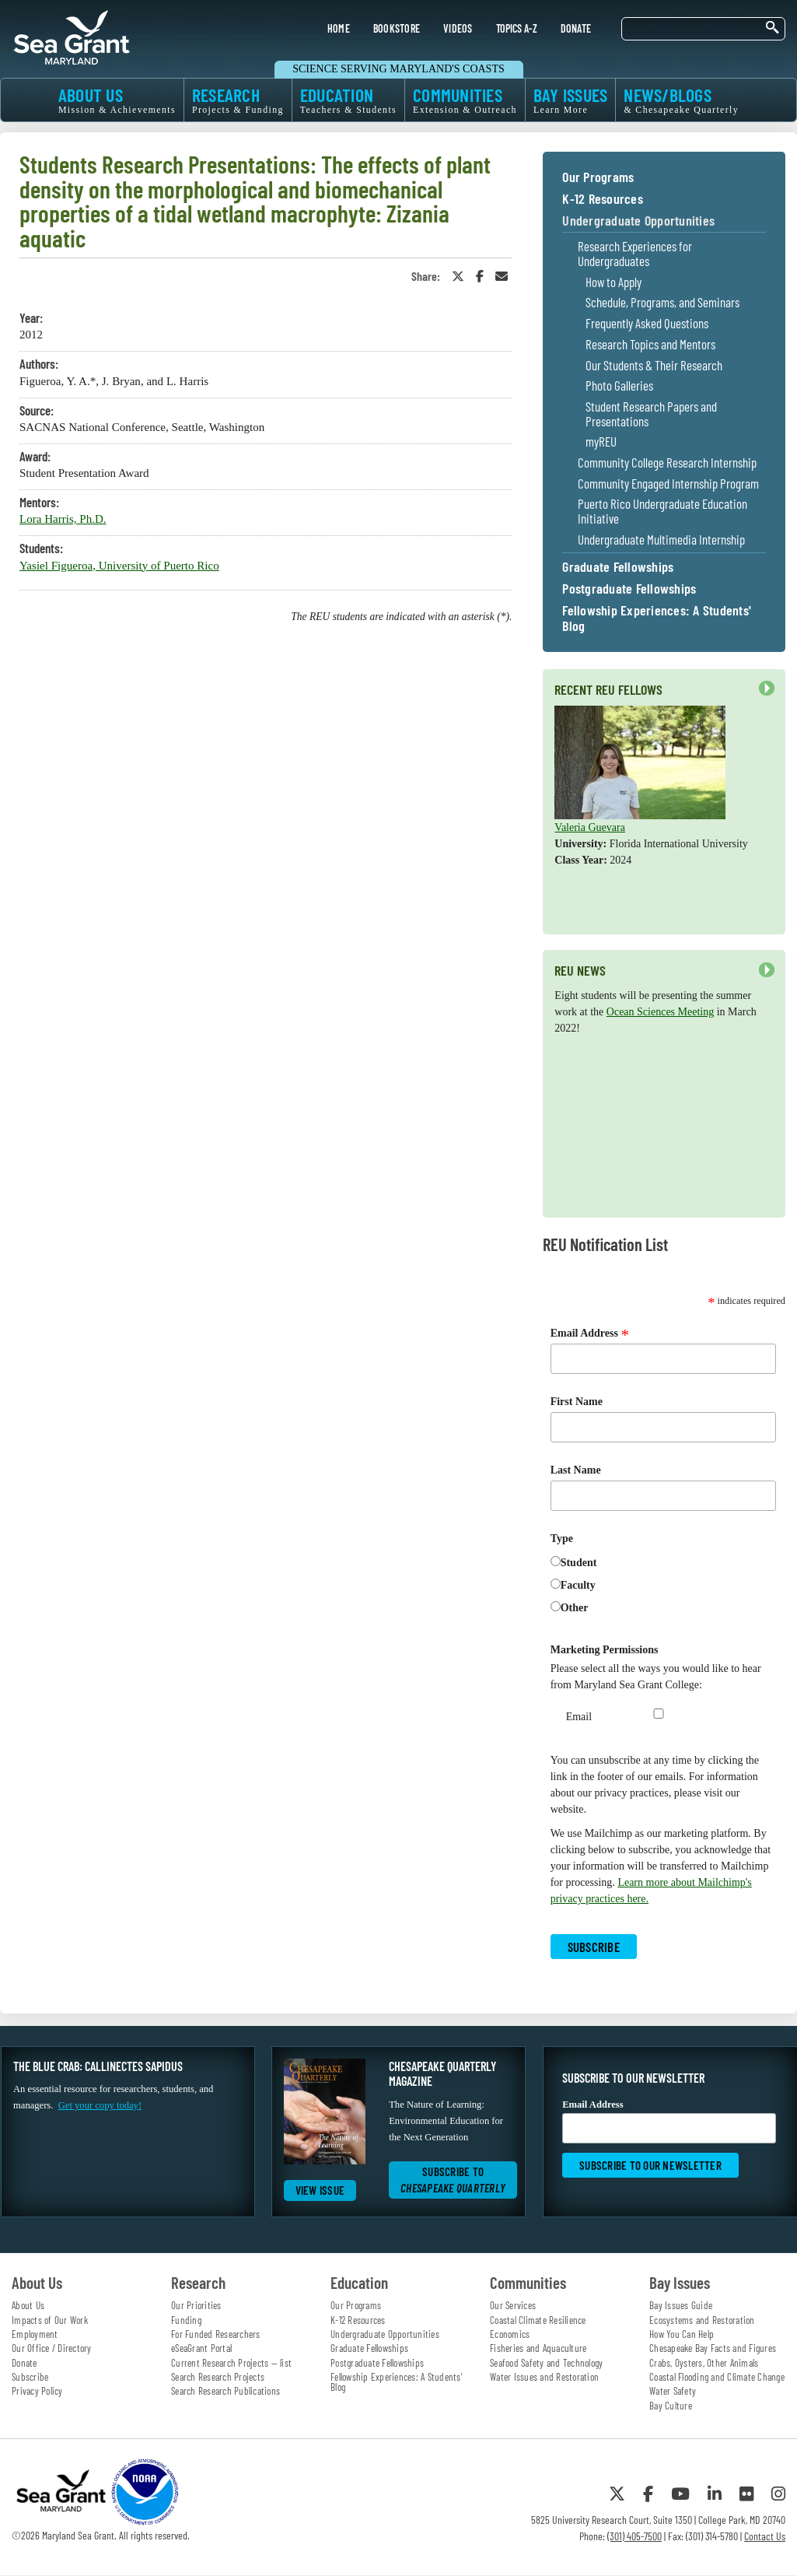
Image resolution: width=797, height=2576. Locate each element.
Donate (24, 2363)
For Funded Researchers (215, 2334)
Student (579, 1562)
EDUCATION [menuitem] (348, 100)
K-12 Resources (602, 199)
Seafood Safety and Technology (546, 2363)
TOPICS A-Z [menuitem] (516, 28)
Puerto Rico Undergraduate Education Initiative (662, 510)
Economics (510, 2334)
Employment (35, 2334)
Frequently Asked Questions (647, 323)
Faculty (578, 1585)
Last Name (576, 1470)
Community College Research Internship (667, 462)
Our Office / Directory (52, 2348)
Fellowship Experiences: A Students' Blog (656, 618)
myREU (601, 441)
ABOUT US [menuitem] (117, 100)
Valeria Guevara (589, 827)
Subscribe (30, 2377)
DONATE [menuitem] (576, 28)
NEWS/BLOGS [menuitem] (681, 100)
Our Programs (598, 177)
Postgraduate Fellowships (629, 589)
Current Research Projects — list (231, 2363)
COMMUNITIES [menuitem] (465, 100)
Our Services (513, 2305)
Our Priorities (196, 2305)
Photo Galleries (619, 385)
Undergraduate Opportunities (638, 221)
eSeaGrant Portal (201, 2348)
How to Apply (613, 282)
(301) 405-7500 (634, 2536)
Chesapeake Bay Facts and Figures (712, 2348)
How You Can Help (681, 2334)
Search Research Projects (217, 2377)
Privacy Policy (37, 2391)
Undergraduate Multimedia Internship (661, 539)
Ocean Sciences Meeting (660, 1012)
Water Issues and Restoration (544, 2377)
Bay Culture (670, 2405)
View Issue (320, 2190)
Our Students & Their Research (654, 365)
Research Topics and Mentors (650, 344)
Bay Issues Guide (680, 2305)
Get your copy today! (100, 2105)
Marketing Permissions (605, 1650)
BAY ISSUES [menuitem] (570, 100)
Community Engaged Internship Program (668, 483)
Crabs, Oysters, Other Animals (703, 2363)
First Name (577, 1401)
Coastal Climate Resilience (538, 2320)
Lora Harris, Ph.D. (63, 519)
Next (766, 688)
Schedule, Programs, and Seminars (662, 302)
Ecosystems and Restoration (702, 2320)
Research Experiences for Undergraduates (635, 253)
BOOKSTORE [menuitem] (396, 28)
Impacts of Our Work (50, 2320)
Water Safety (672, 2391)
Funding (186, 2320)
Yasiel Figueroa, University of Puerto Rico (119, 565)
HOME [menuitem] (338, 28)
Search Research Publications (225, 2391)
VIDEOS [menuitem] (458, 28)
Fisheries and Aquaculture (538, 2348)
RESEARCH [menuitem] (238, 100)
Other (575, 1608)
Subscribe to (452, 2179)
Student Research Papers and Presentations (651, 413)
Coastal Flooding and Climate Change (717, 2377)
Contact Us (764, 2536)
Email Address (590, 1333)
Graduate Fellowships (617, 567)
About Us (28, 2305)
